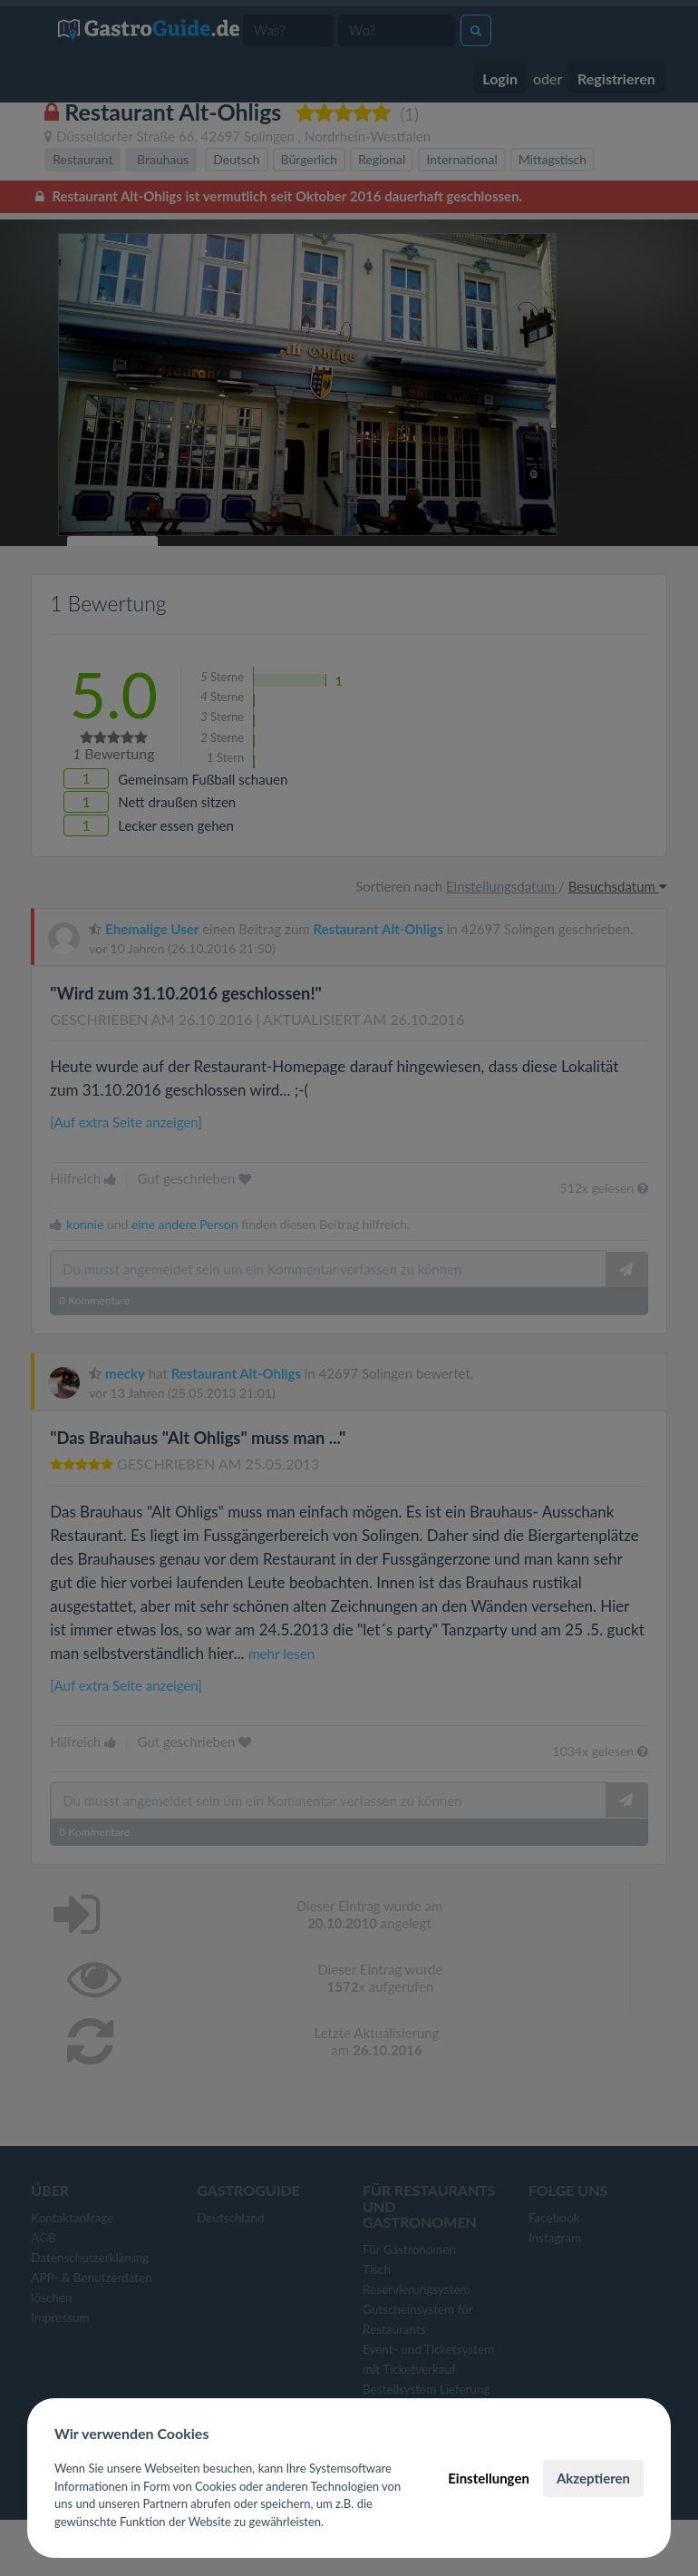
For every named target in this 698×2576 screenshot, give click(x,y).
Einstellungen (488, 2478)
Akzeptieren (593, 2478)
